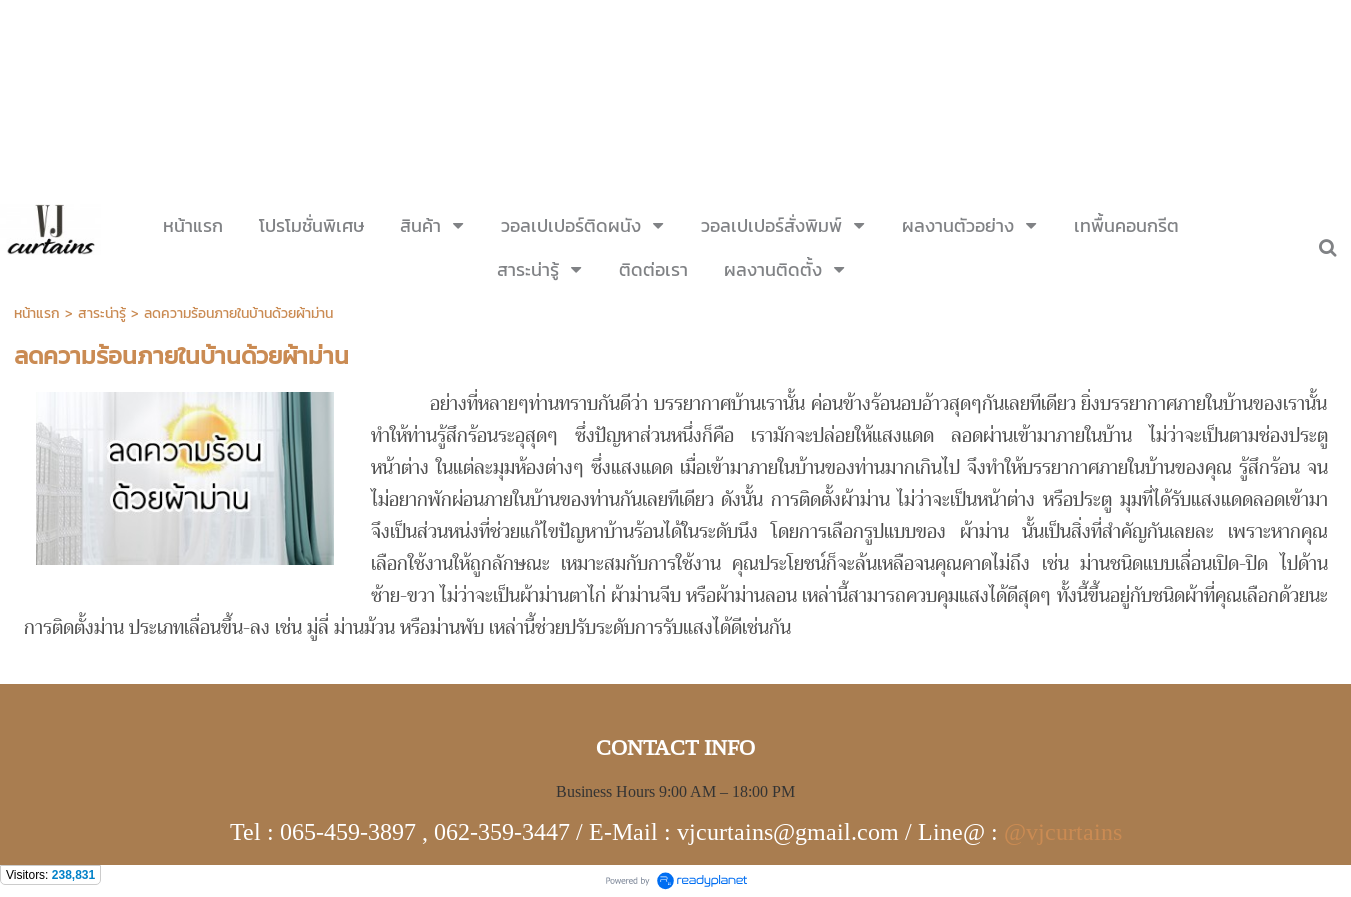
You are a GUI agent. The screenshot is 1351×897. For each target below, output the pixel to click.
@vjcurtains (1063, 832)
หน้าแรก (37, 313)
